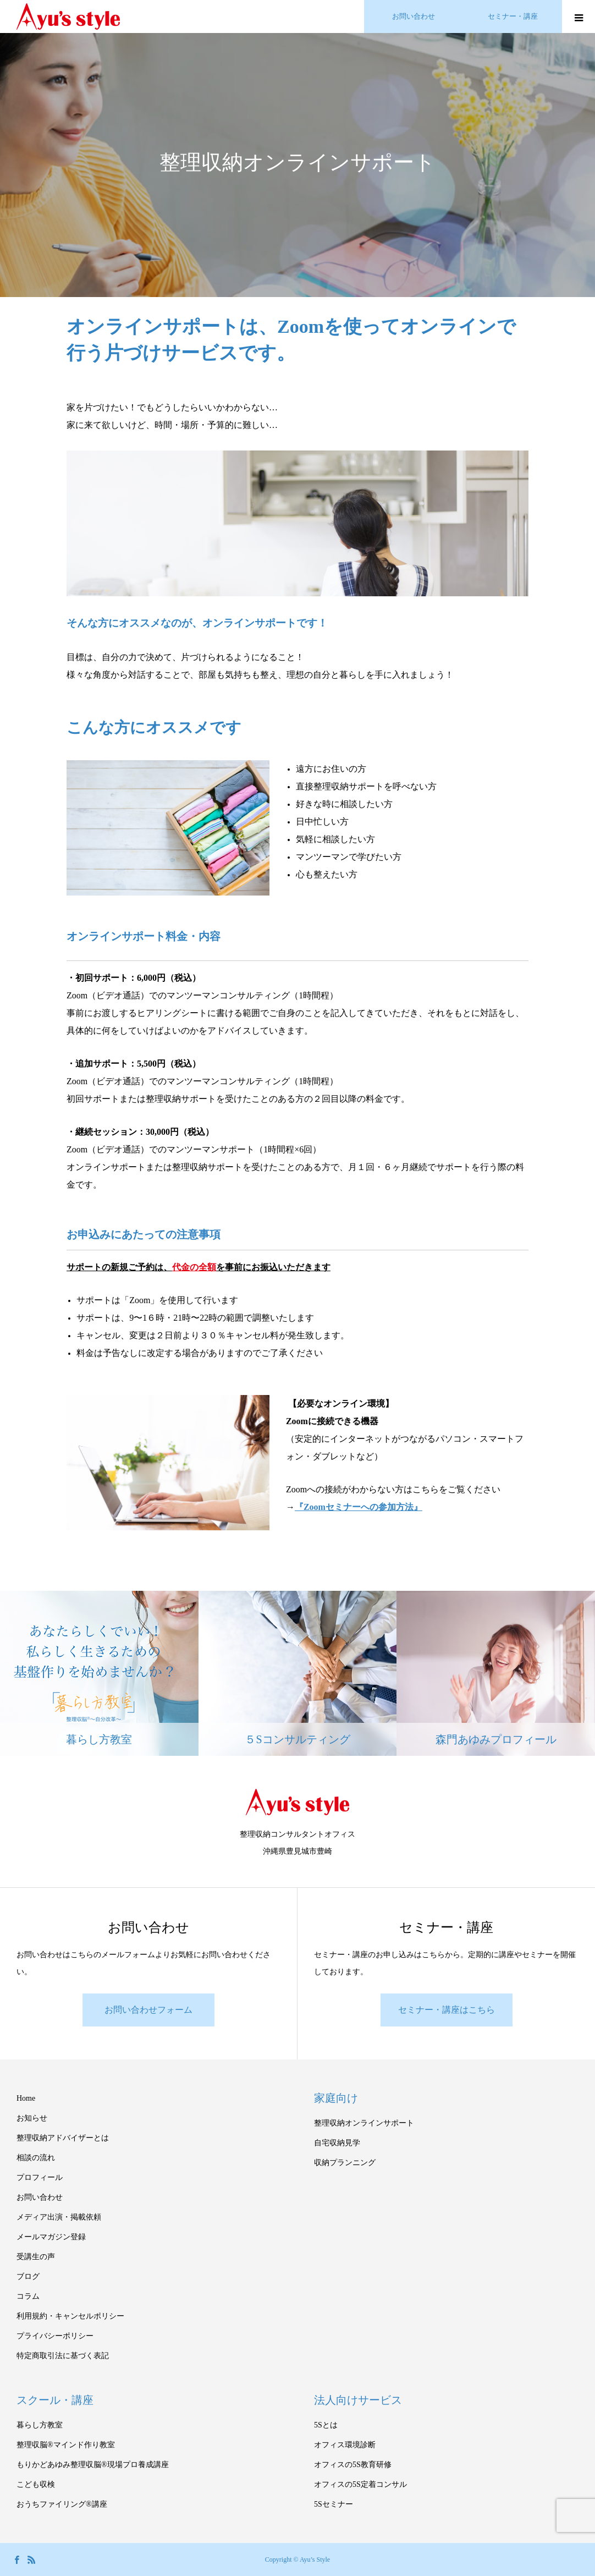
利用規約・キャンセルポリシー (70, 2316)
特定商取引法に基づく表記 (62, 2356)
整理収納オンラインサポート (364, 2123)
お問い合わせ (39, 2197)
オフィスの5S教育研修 (353, 2464)
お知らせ (31, 2118)
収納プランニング (345, 2162)
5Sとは (326, 2425)
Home (25, 2098)
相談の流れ (35, 2158)
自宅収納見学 (337, 2143)
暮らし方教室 (39, 2425)
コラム (28, 2296)
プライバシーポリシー (54, 2336)
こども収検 (35, 2484)
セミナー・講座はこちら (446, 2009)
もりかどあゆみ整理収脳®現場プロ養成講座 (92, 2464)
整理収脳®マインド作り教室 (65, 2445)
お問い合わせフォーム (148, 2009)
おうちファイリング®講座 (61, 2504)
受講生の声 (35, 2257)
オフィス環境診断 (345, 2445)
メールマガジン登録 (51, 2237)
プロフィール (39, 2177)
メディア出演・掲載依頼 (58, 2217)
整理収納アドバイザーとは (62, 2138)
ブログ (28, 2276)
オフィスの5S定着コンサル (360, 2484)
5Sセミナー (333, 2504)
